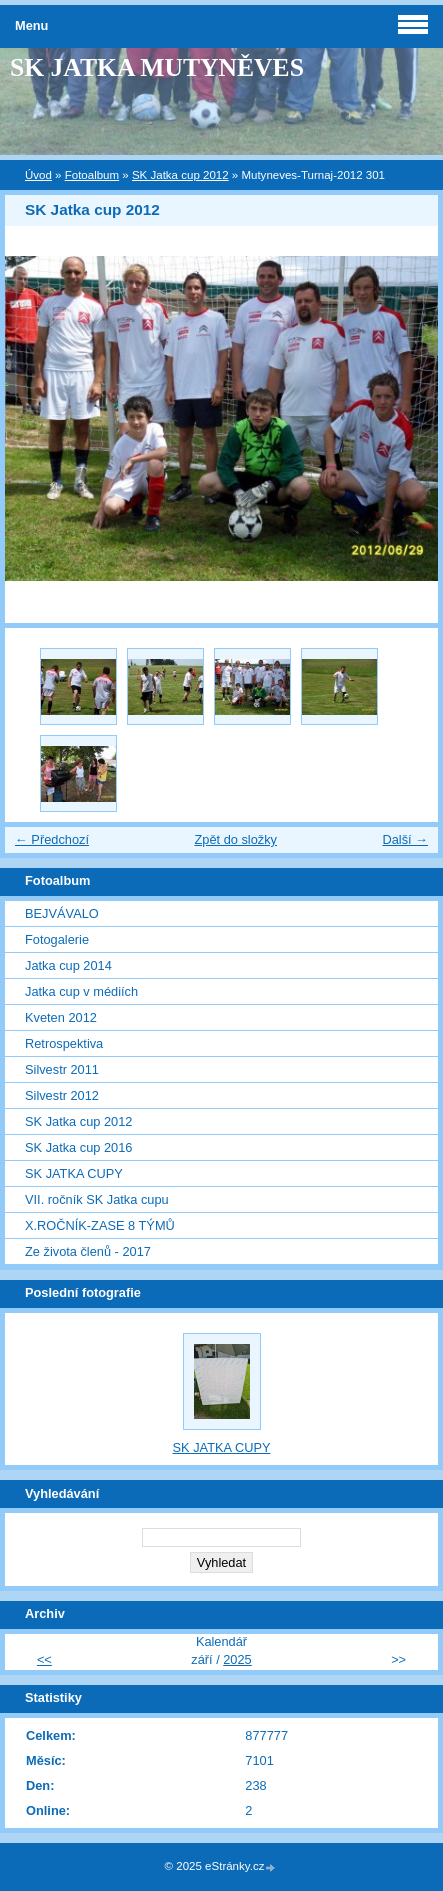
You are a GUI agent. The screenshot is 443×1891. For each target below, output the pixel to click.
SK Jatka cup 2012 (180, 175)
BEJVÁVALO (62, 913)
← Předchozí (52, 839)
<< (44, 1659)
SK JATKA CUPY (74, 1173)
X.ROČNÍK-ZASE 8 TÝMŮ (100, 1225)
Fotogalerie (57, 939)
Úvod (38, 175)
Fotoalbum (92, 175)
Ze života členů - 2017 (88, 1251)
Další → (405, 839)
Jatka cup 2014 (68, 965)
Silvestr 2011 (62, 1069)
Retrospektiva (64, 1043)
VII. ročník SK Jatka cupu (97, 1199)
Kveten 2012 (61, 1017)
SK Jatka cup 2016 (78, 1147)
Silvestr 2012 (62, 1095)
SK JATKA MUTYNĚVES (157, 67)
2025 (237, 1659)
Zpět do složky (235, 839)
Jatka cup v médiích (81, 991)
